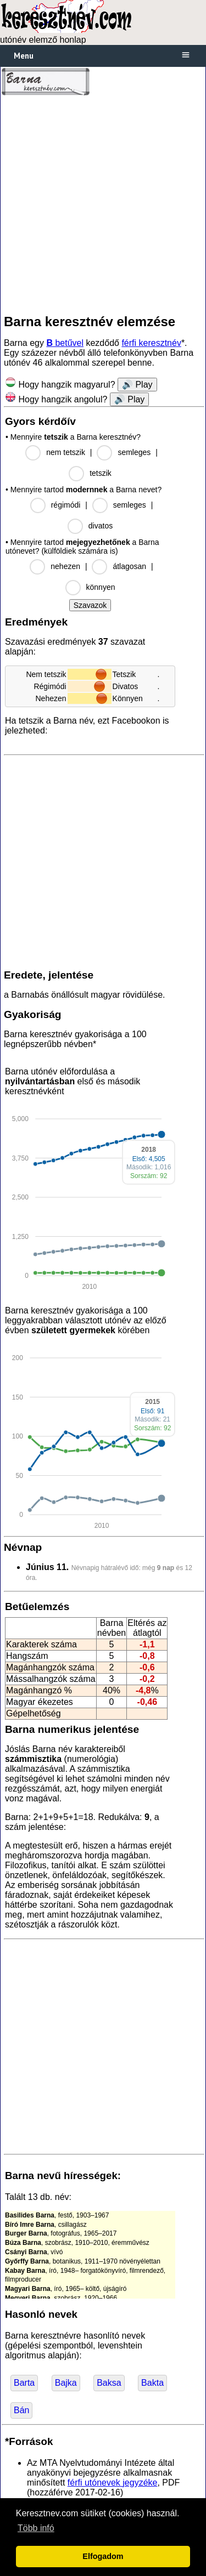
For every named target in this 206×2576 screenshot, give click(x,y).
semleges (134, 452)
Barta (24, 2382)
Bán (21, 2410)
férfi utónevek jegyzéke (113, 2482)
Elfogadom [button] (102, 2556)
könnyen (100, 587)
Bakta (152, 2382)
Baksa (109, 2382)
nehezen (65, 566)
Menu (24, 55)
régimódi (66, 505)
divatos (100, 525)
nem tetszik (65, 452)
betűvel (64, 343)
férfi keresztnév (151, 343)
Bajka (66, 2382)
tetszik (101, 473)
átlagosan (129, 566)
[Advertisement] (103, 205)
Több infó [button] (36, 2528)
